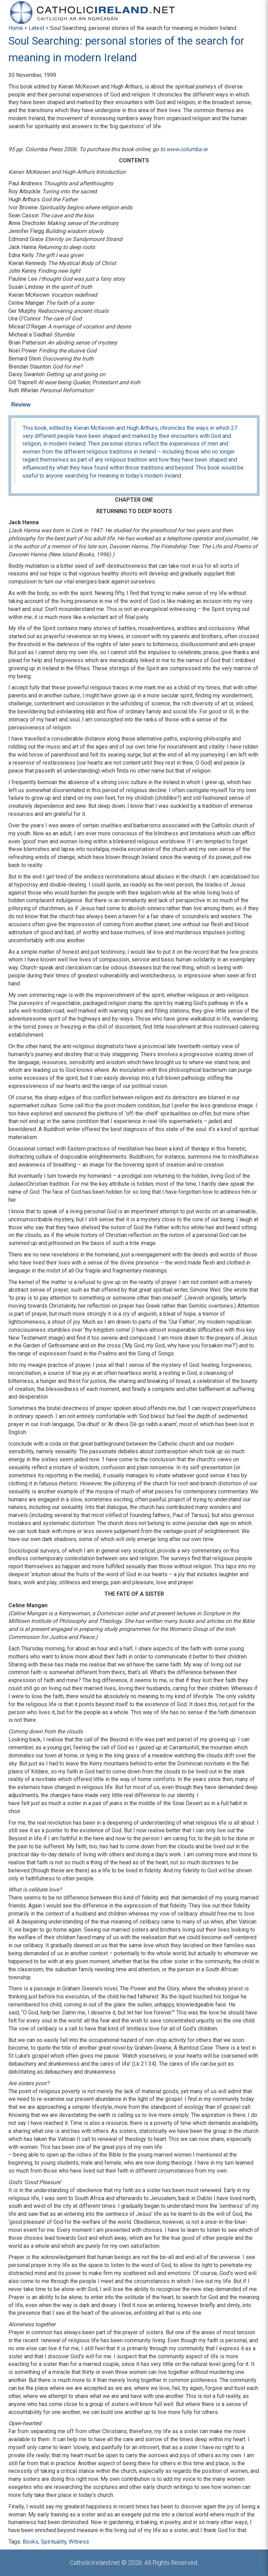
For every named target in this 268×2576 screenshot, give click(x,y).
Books (30, 2541)
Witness (79, 2541)
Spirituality (53, 2541)
